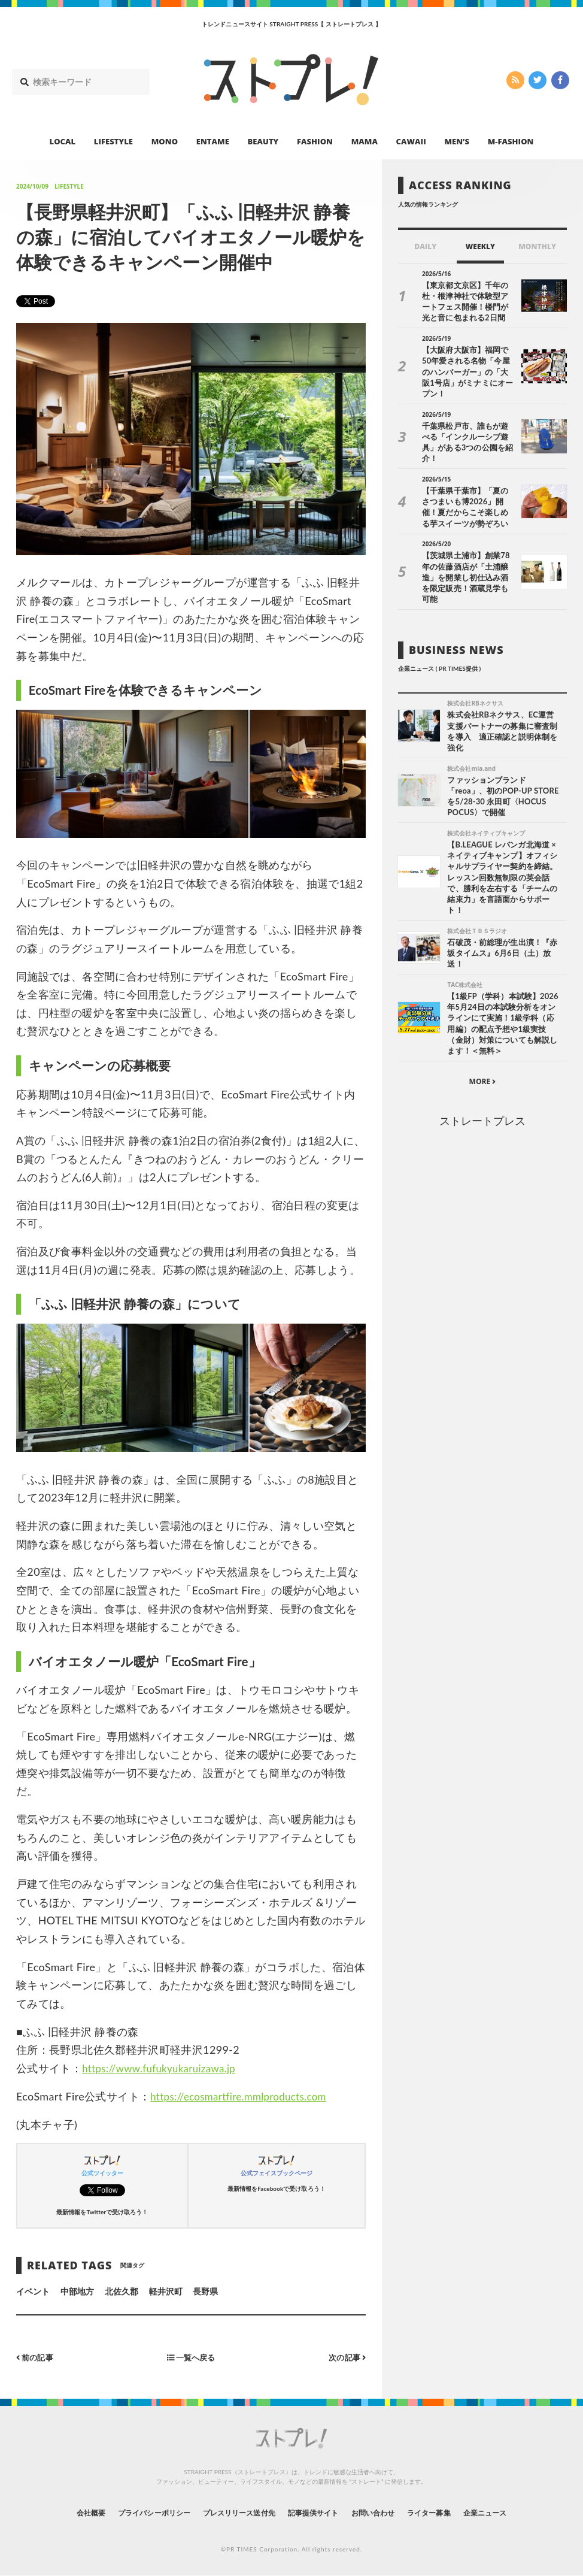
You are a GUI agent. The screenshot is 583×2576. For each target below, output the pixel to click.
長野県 (205, 2291)
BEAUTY (263, 141)
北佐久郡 (121, 2291)
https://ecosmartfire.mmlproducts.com (244, 2096)
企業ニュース (516, 2512)
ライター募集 (451, 2512)
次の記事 (346, 2357)
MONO (164, 141)
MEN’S (456, 141)
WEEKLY (480, 246)
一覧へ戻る (191, 2357)
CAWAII (411, 141)
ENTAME (212, 141)
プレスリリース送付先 (231, 2512)
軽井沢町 (166, 2291)
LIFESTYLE (113, 141)
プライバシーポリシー (132, 2512)
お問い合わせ (386, 2512)
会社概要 (58, 2512)
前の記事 (36, 2357)
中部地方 (77, 2291)
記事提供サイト (316, 2512)
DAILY (425, 246)
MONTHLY (537, 246)
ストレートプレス (482, 1081)
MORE (482, 1042)
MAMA (364, 141)
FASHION (315, 141)
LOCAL (63, 141)
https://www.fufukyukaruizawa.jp (164, 2068)
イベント (33, 2291)
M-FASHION (511, 141)
